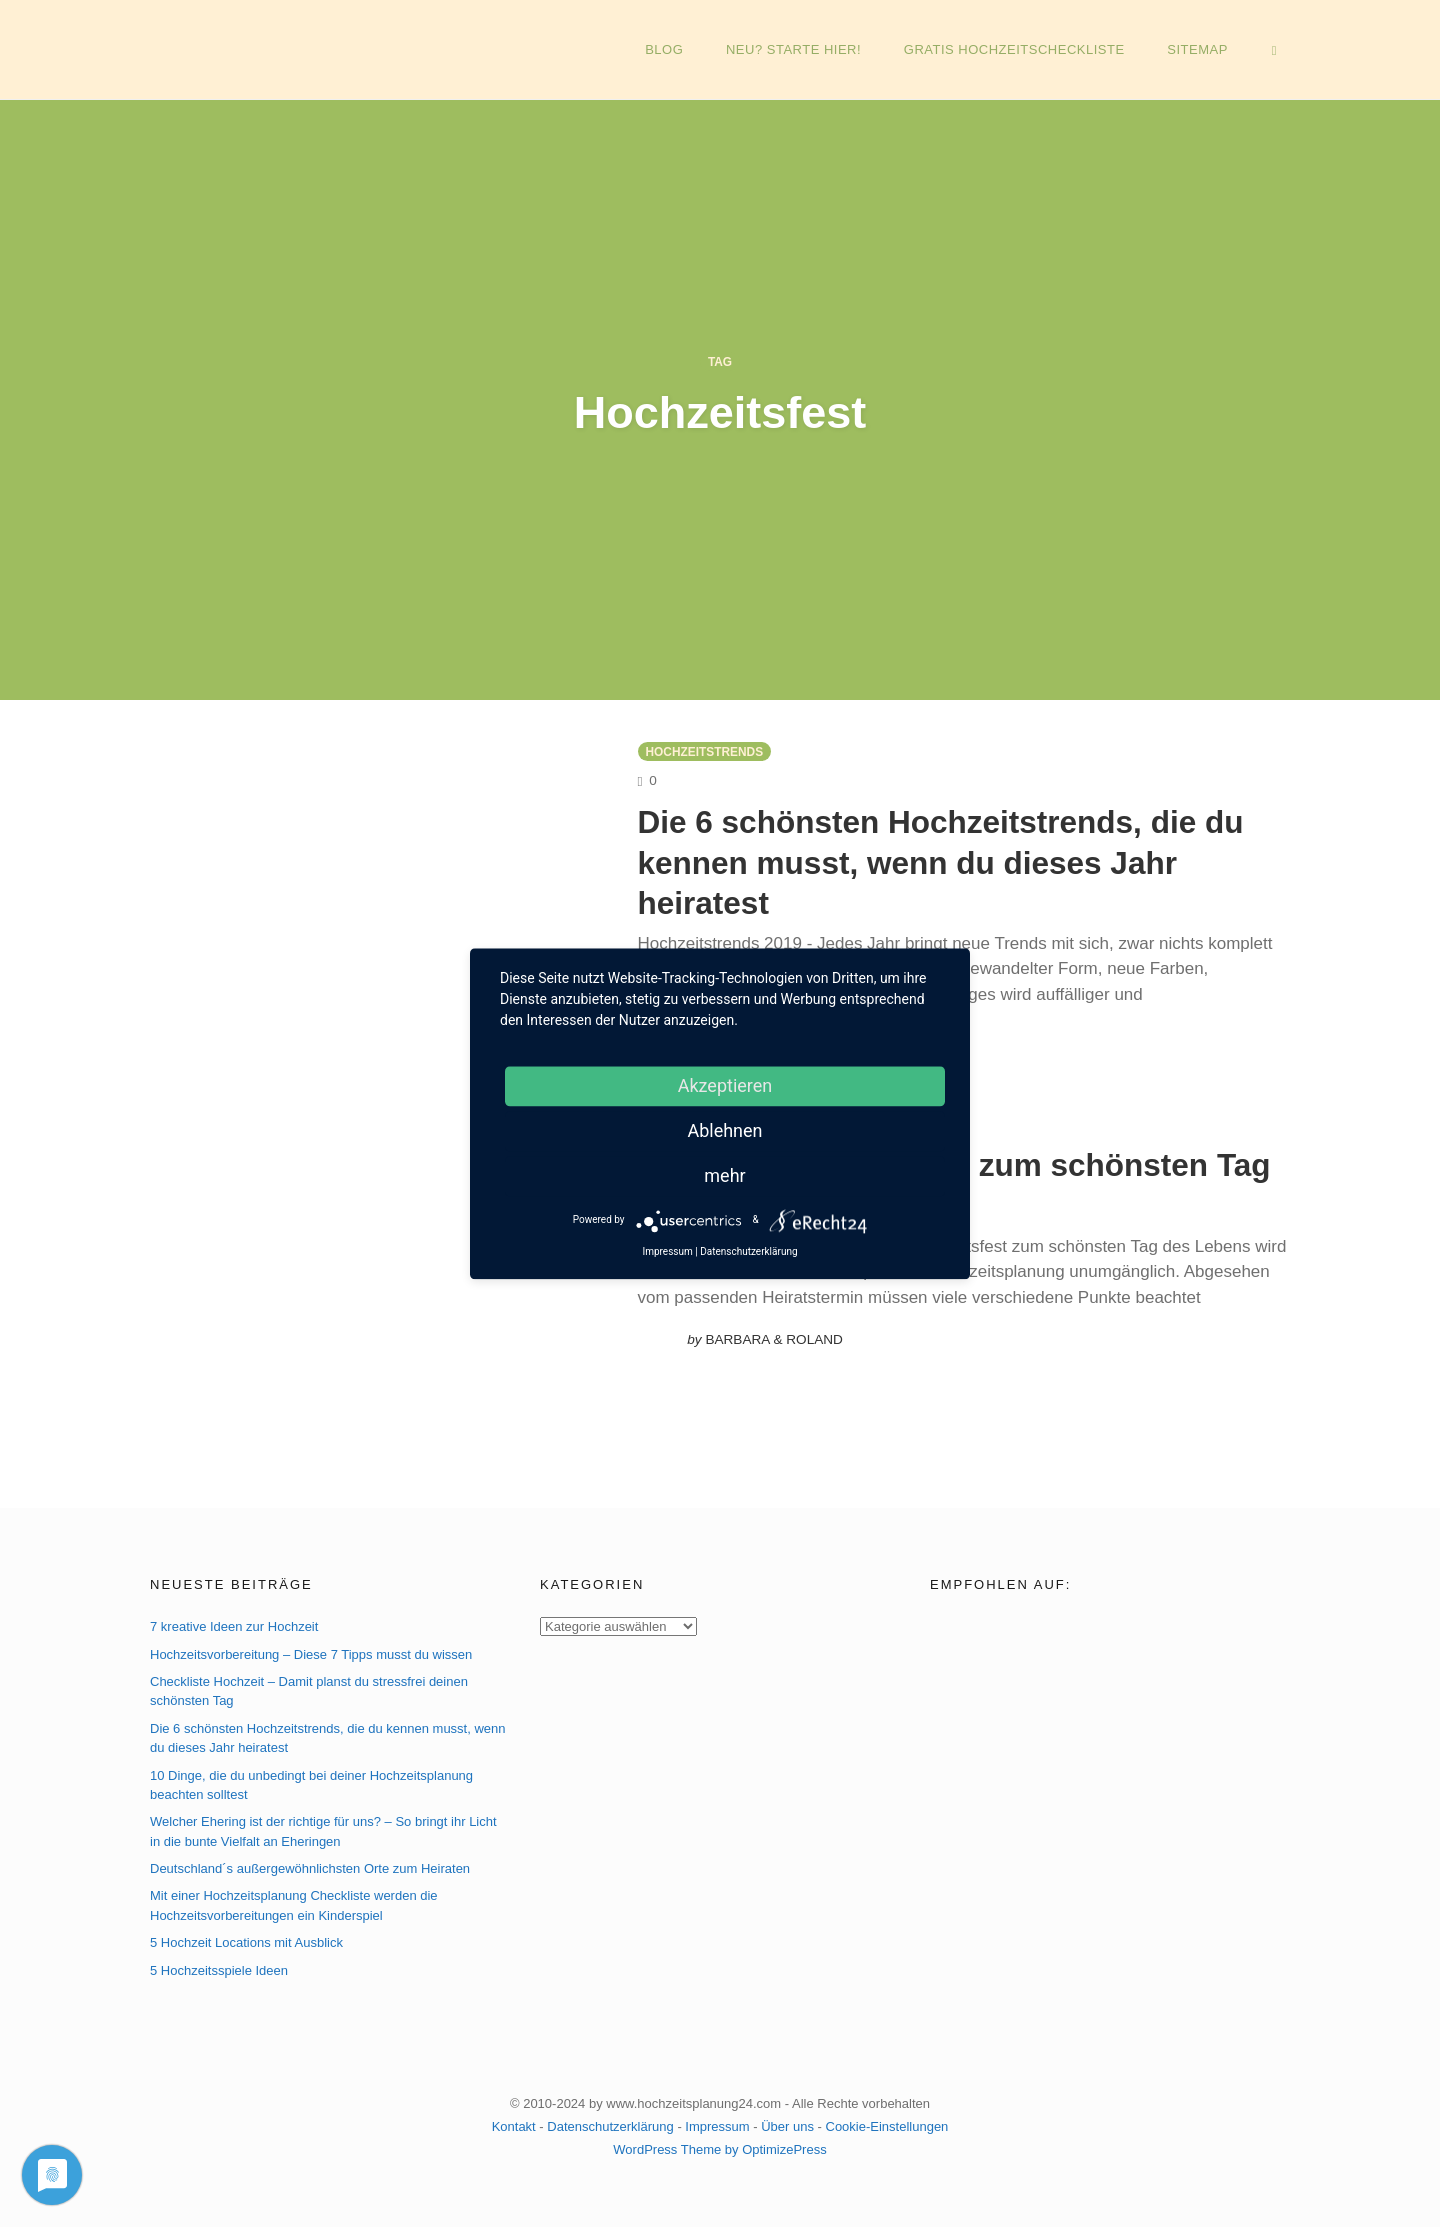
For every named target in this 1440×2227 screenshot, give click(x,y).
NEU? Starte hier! (802, 49)
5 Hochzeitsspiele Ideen (219, 1966)
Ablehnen (724, 1130)
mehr (724, 1175)
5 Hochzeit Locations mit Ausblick (246, 1939)
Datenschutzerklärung (610, 2122)
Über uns (787, 2122)
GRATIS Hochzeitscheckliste (1021, 49)
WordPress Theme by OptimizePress (719, 2145)
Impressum (717, 2122)
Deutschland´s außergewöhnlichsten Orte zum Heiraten (310, 1865)
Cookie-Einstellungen (887, 2122)
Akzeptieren (725, 1085)
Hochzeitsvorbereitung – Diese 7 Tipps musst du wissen (311, 1650)
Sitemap (1202, 49)
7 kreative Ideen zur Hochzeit (234, 1623)
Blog (675, 49)
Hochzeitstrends (705, 752)
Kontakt (514, 2122)
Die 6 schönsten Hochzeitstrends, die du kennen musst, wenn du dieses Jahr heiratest (964, 860)
